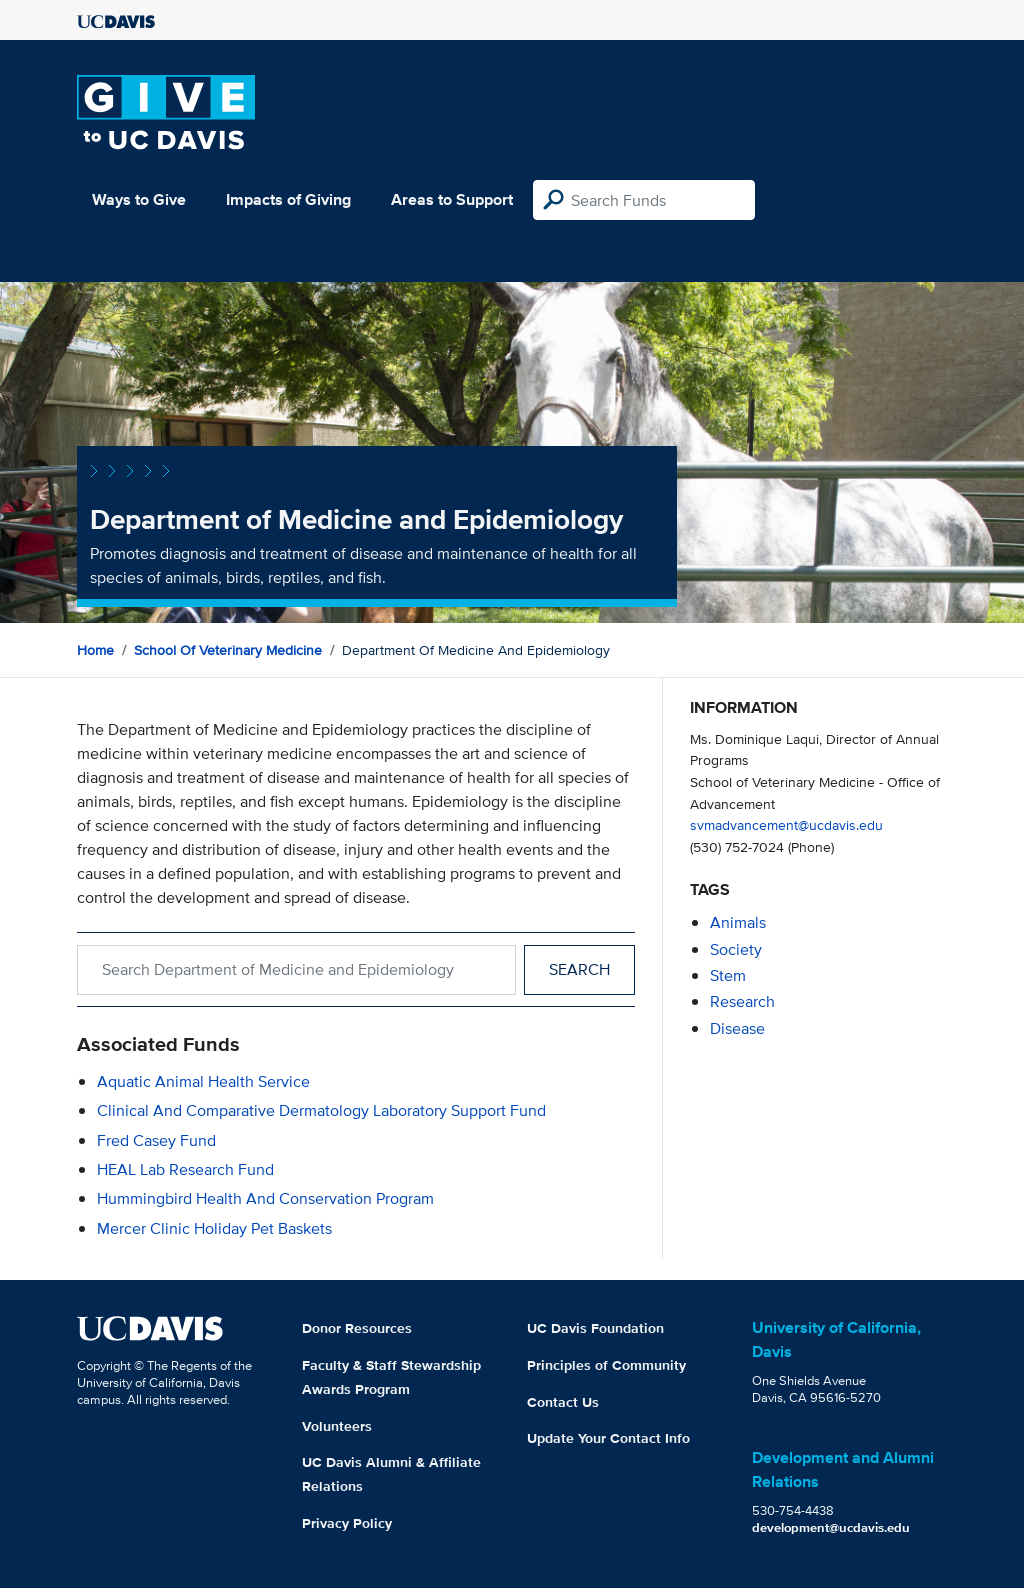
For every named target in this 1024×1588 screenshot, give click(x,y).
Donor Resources (357, 1328)
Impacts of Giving (288, 199)
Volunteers (337, 1426)
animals (738, 922)
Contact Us (563, 1402)
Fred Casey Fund (156, 1140)
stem (728, 975)
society (736, 949)
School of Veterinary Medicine (228, 650)
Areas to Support (452, 199)
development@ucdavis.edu (831, 1527)
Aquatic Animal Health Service (203, 1081)
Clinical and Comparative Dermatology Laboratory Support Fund (321, 1110)
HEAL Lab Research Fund (185, 1169)
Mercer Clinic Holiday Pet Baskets (214, 1228)
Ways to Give (139, 199)
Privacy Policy (347, 1523)
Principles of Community (606, 1365)
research (742, 1001)
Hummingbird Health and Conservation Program (265, 1198)
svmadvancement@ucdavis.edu (786, 824)
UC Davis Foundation (595, 1328)
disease (737, 1028)
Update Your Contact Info (608, 1438)
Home (95, 650)
